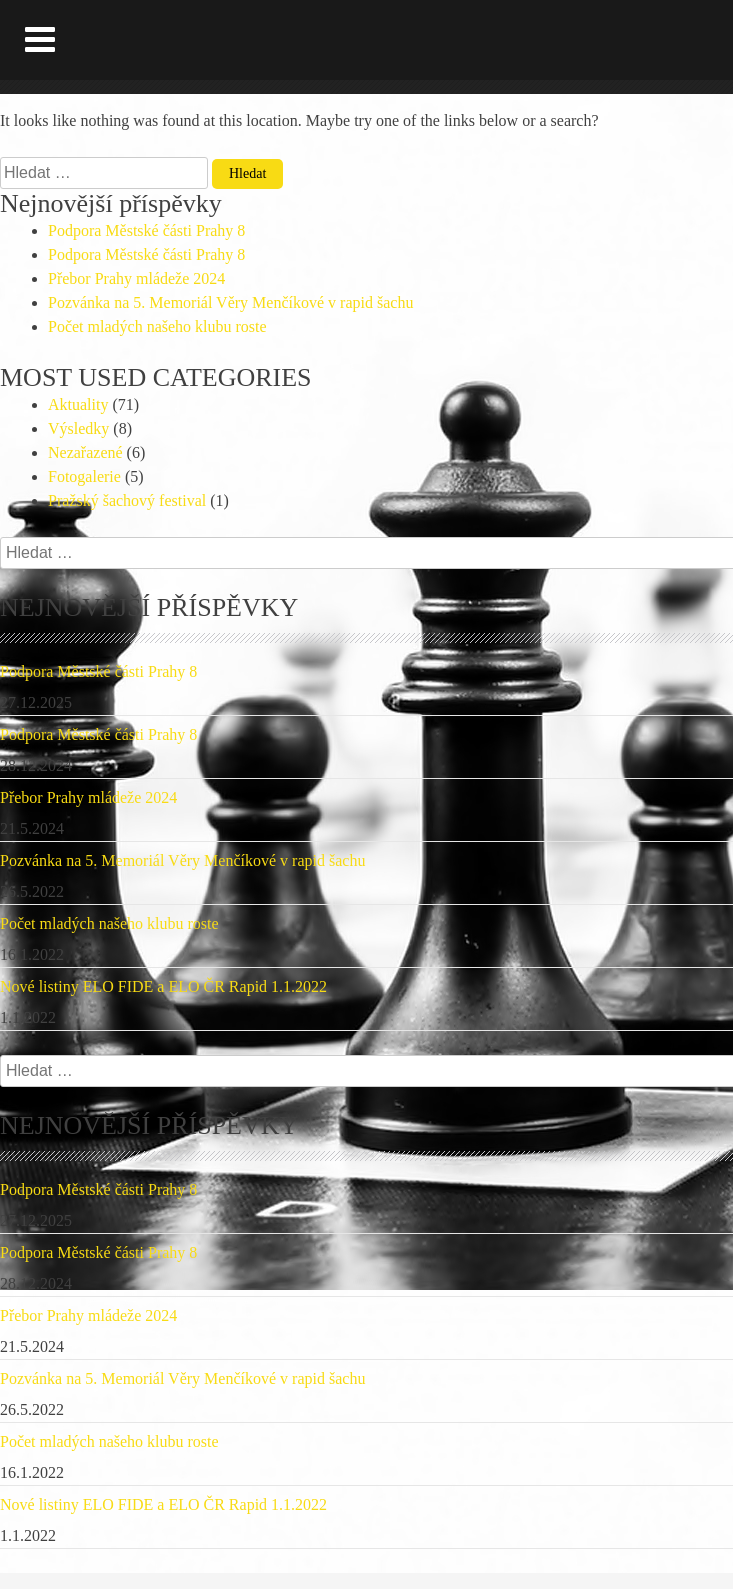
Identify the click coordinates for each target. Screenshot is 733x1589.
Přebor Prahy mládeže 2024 (136, 278)
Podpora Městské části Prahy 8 (146, 230)
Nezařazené (85, 452)
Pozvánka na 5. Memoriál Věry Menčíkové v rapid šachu (230, 302)
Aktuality (78, 404)
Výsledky (78, 428)
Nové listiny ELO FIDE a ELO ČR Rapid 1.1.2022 (163, 986)
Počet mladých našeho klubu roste (157, 326)
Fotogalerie (84, 476)
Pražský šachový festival (127, 500)
